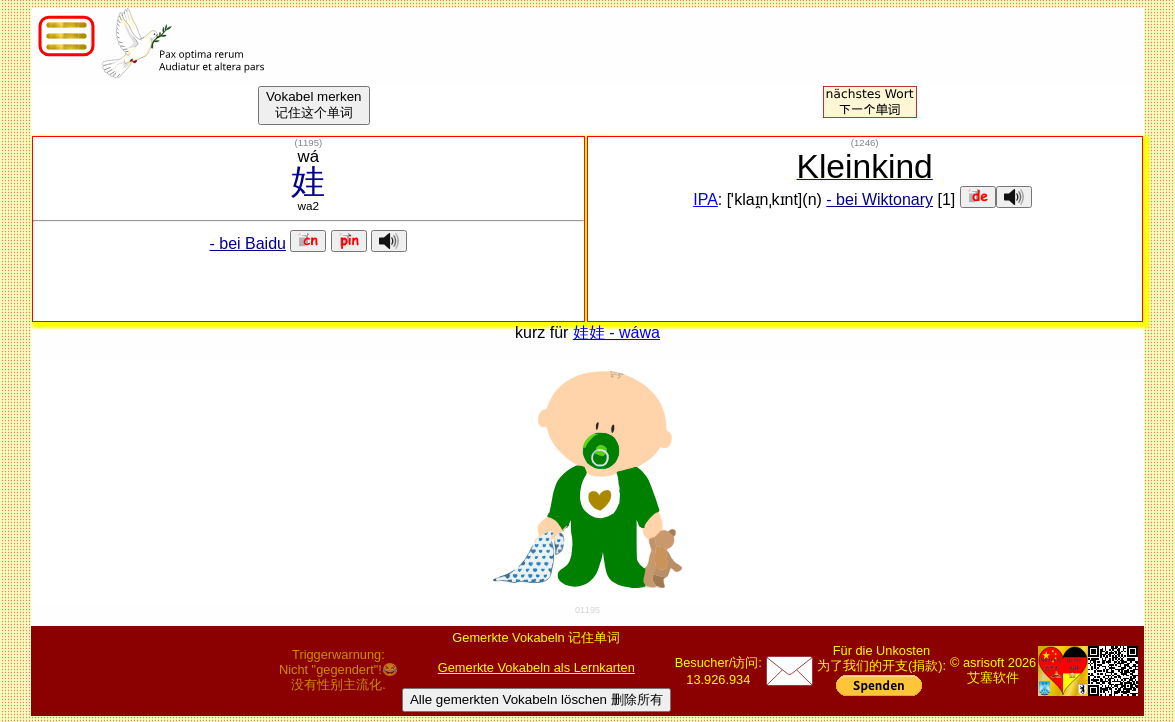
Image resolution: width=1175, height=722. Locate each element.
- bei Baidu (247, 243)
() (308, 142)
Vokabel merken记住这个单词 (314, 104)
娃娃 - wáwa (616, 332)
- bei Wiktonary (879, 199)
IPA (705, 199)
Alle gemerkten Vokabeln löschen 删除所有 (536, 699)
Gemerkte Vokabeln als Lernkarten (536, 667)
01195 (587, 610)
